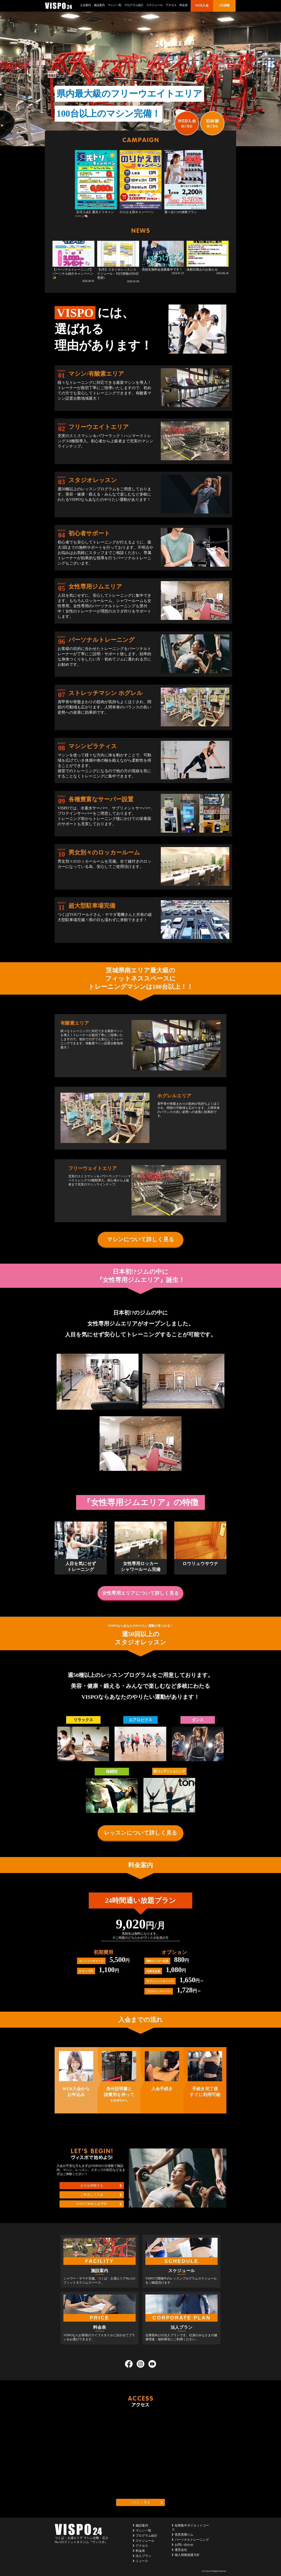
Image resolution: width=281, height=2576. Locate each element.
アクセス (171, 5)
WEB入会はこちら (187, 123)
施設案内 (99, 5)
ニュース (142, 2561)
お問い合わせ (184, 2544)
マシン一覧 (114, 5)
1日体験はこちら (212, 123)
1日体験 (224, 5)
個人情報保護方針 (187, 2555)
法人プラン (143, 2555)
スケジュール (154, 5)
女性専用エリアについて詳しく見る (140, 1593)
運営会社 (181, 2549)
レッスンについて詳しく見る (140, 1833)
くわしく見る (140, 2502)
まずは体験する (91, 2185)
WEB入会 (202, 5)
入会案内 (85, 5)
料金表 (184, 5)
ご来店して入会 (91, 2194)
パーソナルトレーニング (192, 2539)
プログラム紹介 (133, 5)
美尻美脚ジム (184, 2534)
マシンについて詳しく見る (140, 1239)
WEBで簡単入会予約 (91, 2203)
